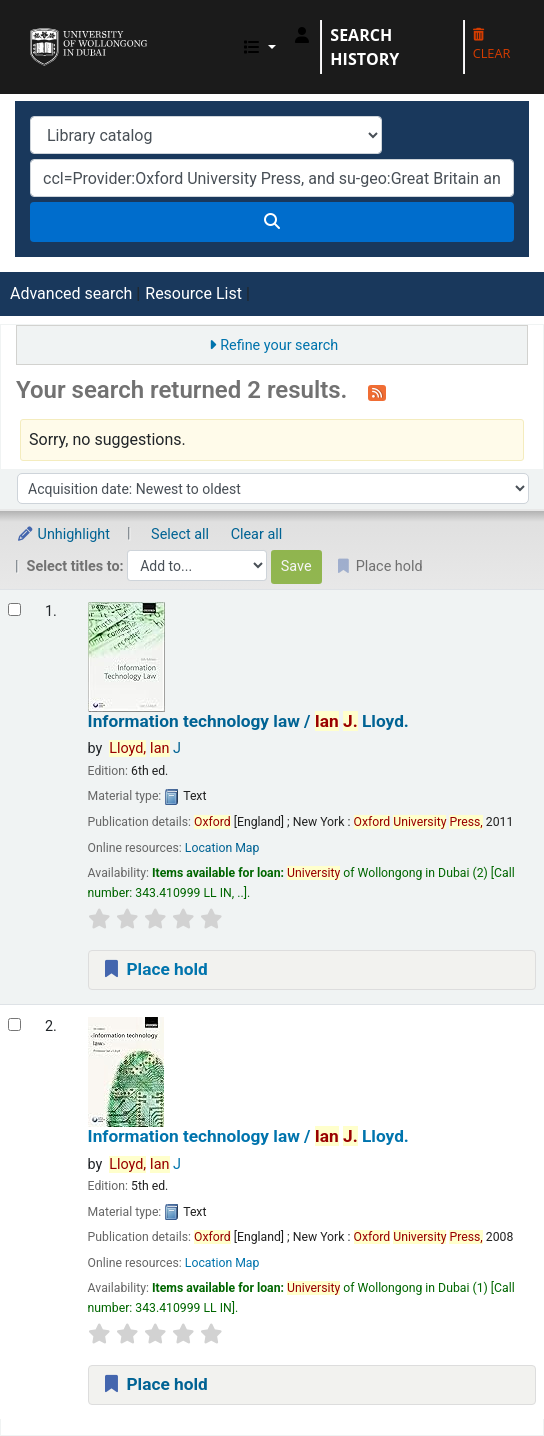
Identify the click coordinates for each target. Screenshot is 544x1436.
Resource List (193, 293)
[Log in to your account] (302, 35)
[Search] (272, 222)
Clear (492, 45)
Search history (364, 47)
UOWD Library (37, 29)
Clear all (257, 534)
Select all (180, 534)
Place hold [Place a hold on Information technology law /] (154, 969)
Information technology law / (248, 721)
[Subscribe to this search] (377, 392)
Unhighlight (63, 534)
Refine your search (279, 345)
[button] (260, 47)
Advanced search (71, 293)
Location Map (222, 848)
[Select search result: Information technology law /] (14, 609)
